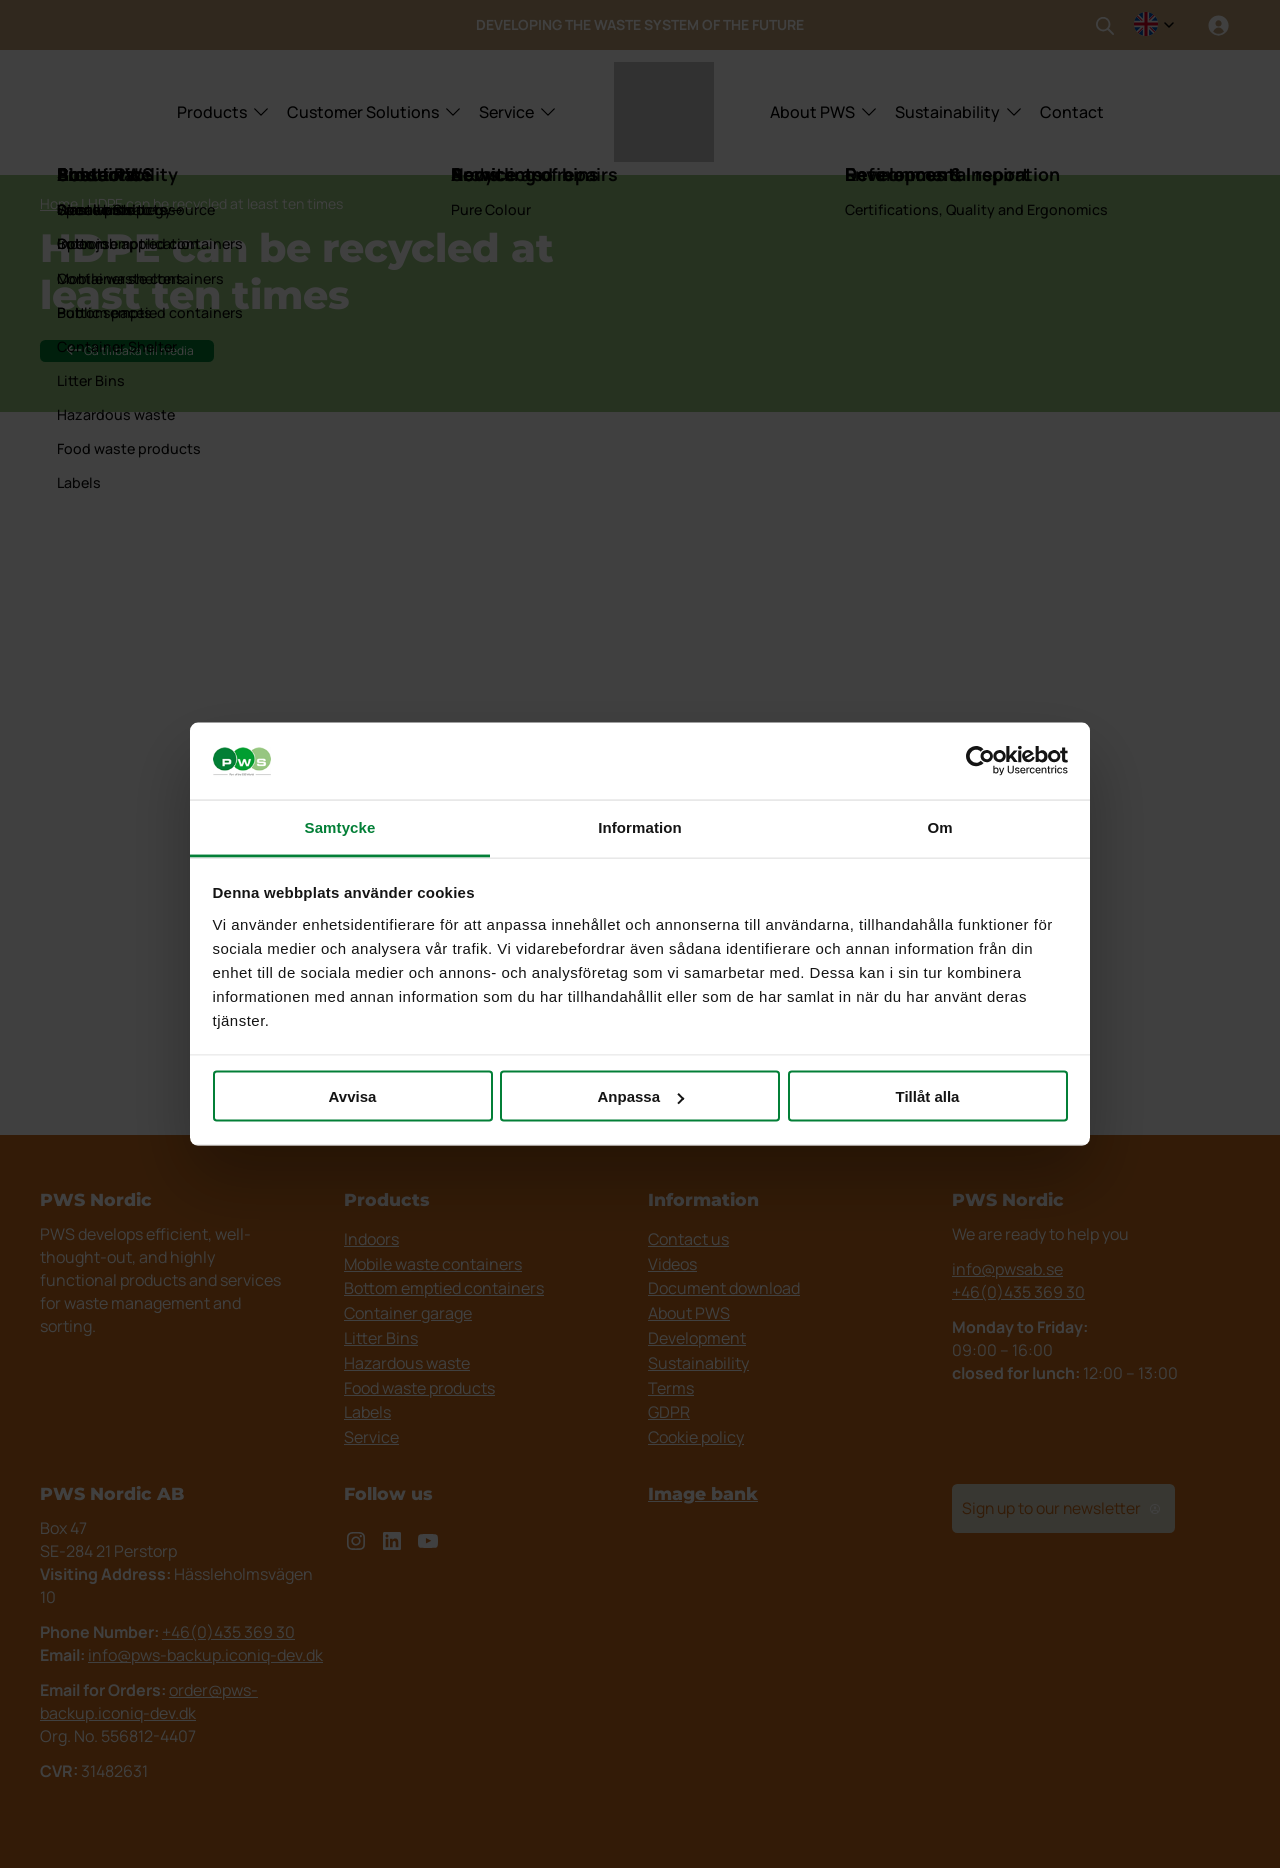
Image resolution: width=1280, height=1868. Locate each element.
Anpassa (640, 1096)
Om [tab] (939, 826)
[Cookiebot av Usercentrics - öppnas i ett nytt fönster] (980, 761)
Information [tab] (640, 826)
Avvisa (353, 1096)
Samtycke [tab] (340, 826)
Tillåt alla (928, 1096)
